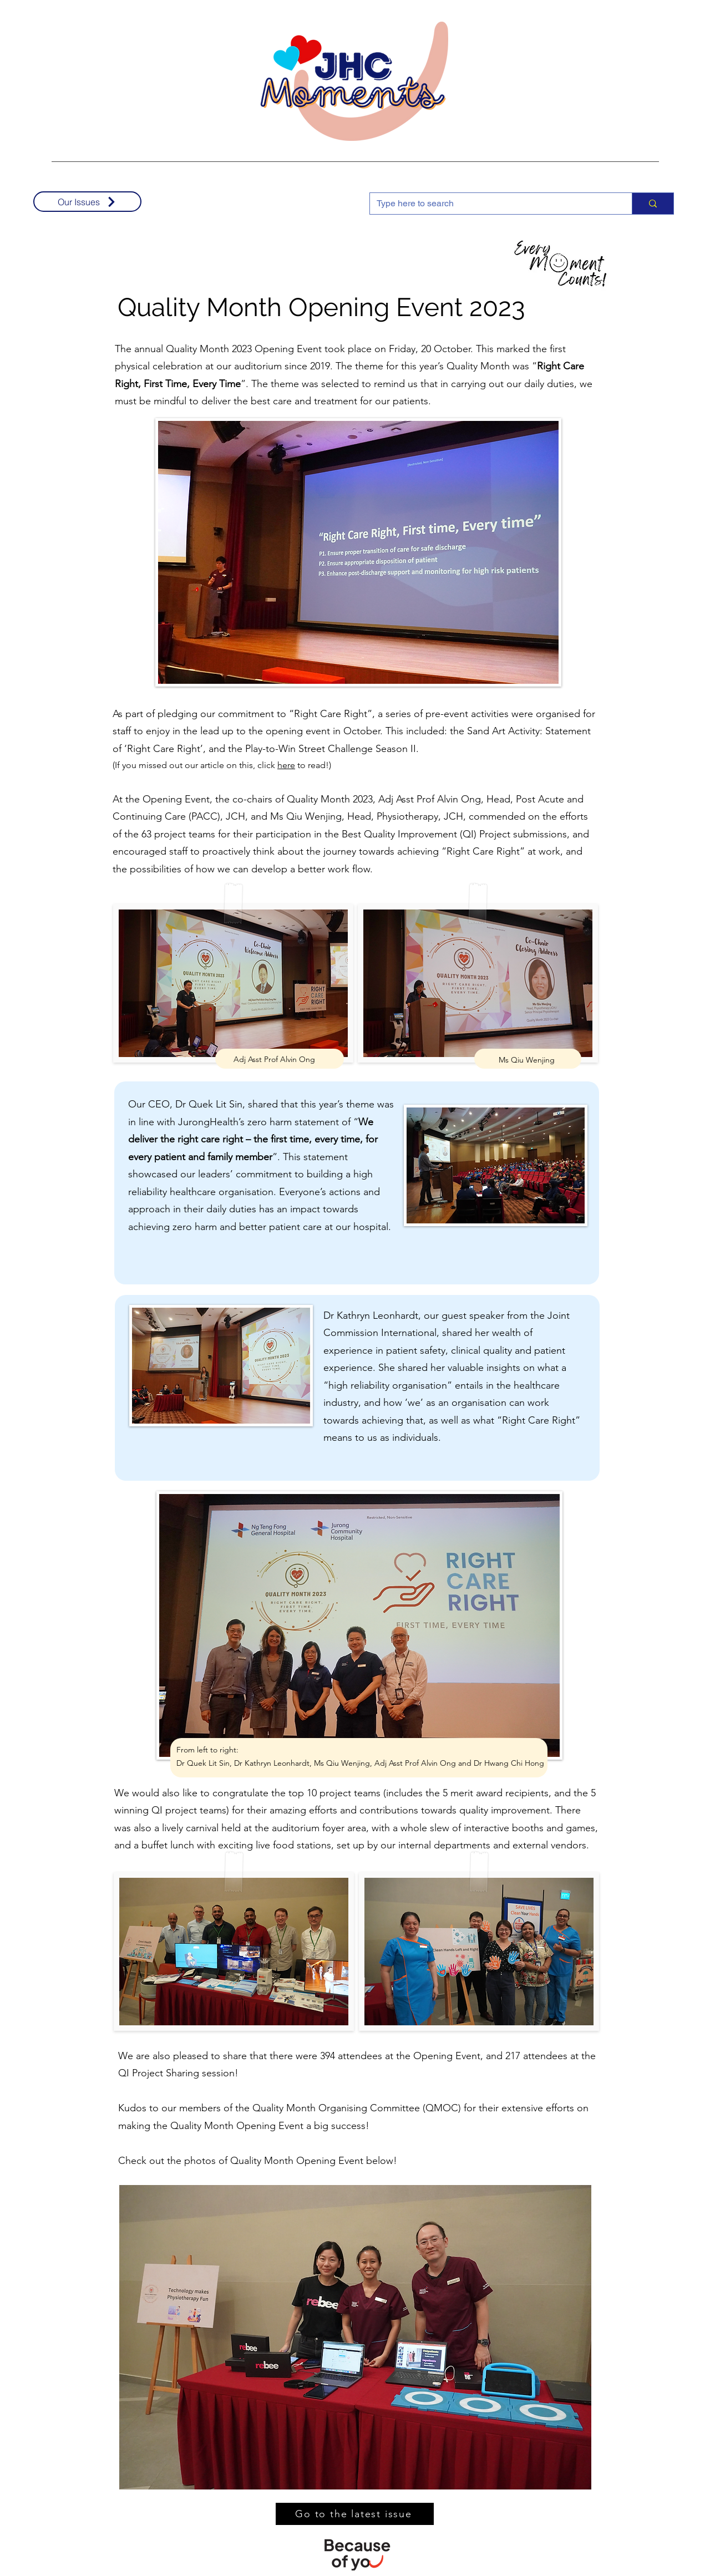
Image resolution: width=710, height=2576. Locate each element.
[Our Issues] (87, 201)
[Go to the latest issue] (355, 2514)
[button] (355, 2338)
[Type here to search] (492, 203)
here (286, 765)
